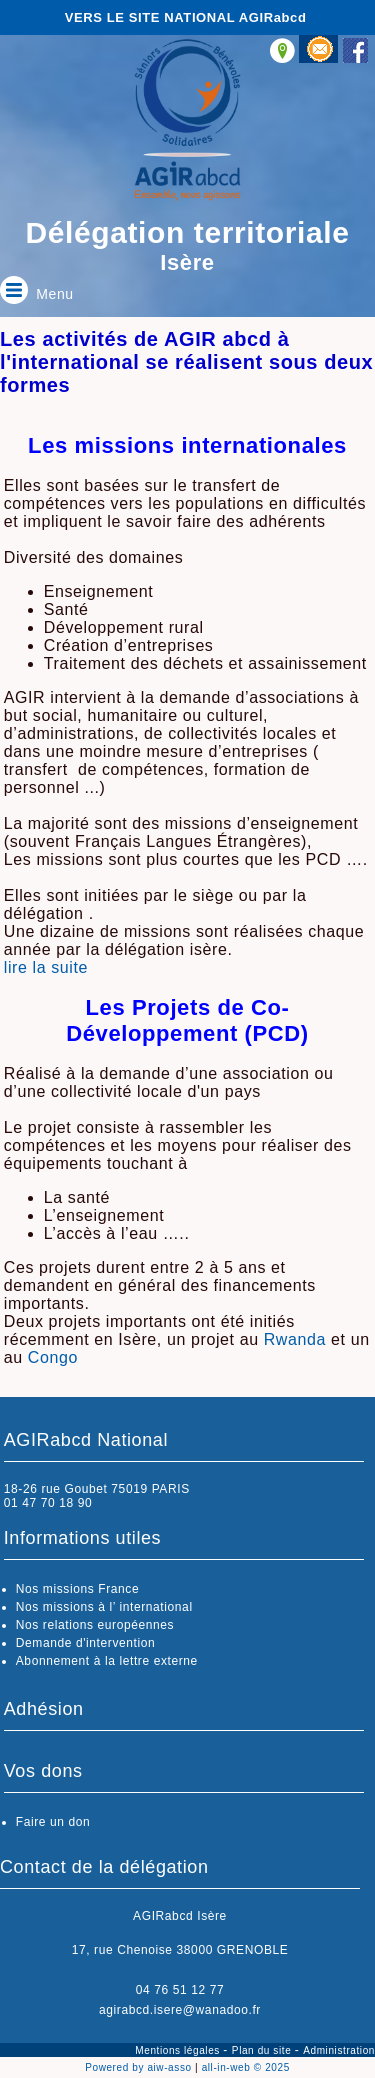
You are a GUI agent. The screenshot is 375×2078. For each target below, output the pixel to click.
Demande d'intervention (86, 1643)
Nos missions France (77, 1589)
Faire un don (53, 1822)
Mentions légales (179, 2050)
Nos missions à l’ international (104, 1607)
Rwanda (295, 1339)
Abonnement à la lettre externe (107, 1661)
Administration (339, 2050)
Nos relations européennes (95, 1625)
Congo (53, 1357)
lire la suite (46, 967)
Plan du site (263, 2050)
